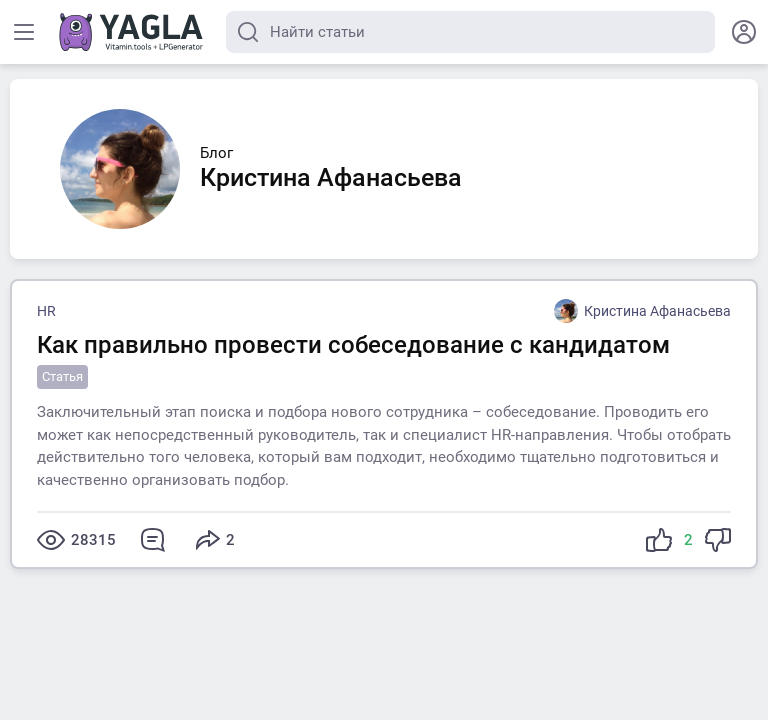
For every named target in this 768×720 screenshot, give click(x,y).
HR (46, 311)
